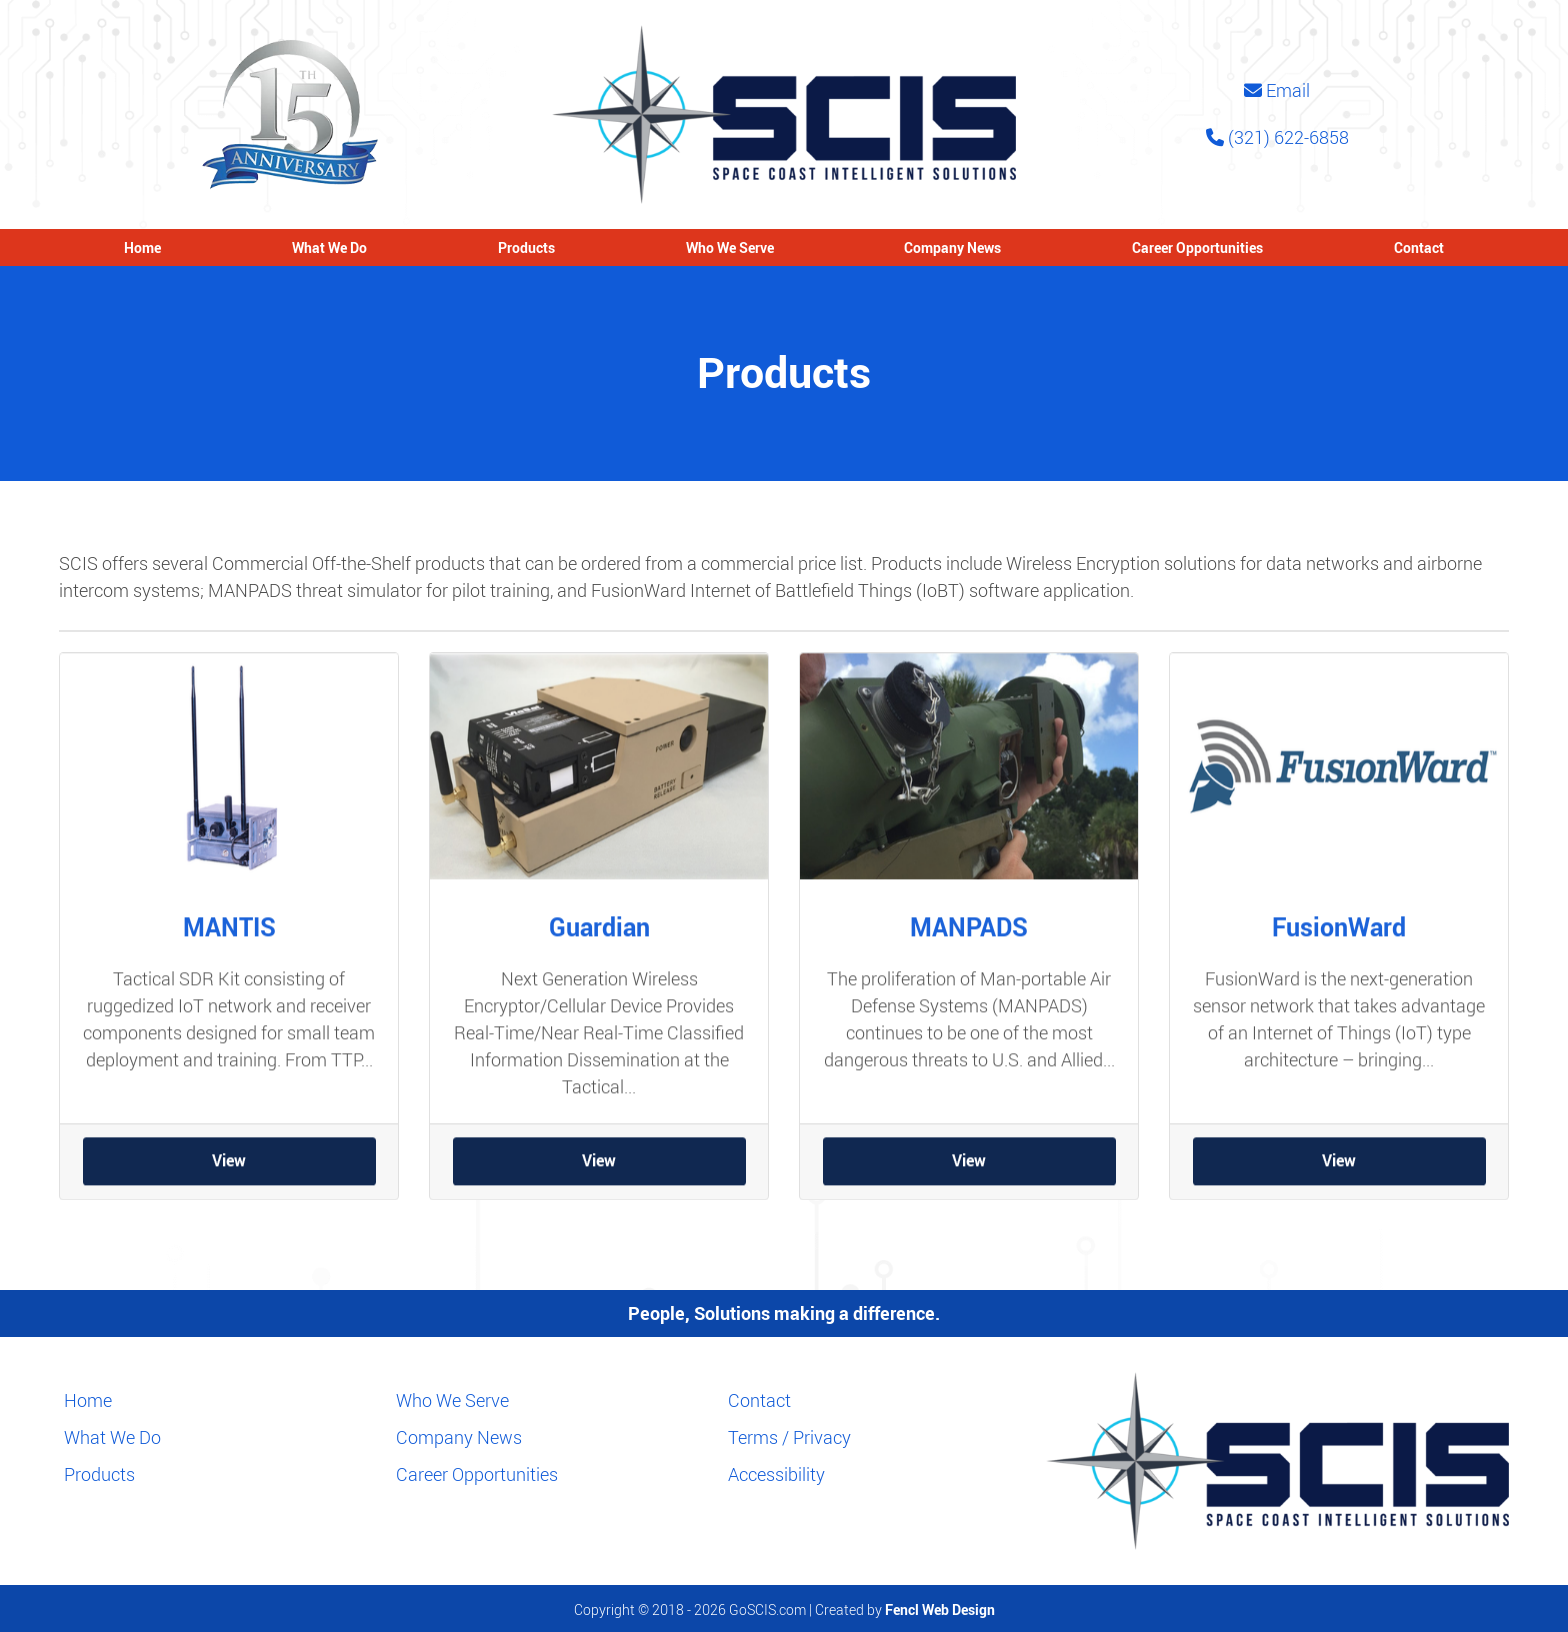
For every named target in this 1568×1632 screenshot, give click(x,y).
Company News (952, 247)
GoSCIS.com (767, 1609)
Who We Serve (730, 247)
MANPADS (969, 940)
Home (142, 247)
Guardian (599, 940)
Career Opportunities (1197, 247)
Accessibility (776, 1474)
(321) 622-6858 (1277, 137)
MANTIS (229, 940)
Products (526, 247)
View (229, 1174)
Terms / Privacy (789, 1437)
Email (1277, 90)
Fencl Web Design (940, 1609)
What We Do (329, 247)
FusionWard (1339, 940)
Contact (1419, 247)
